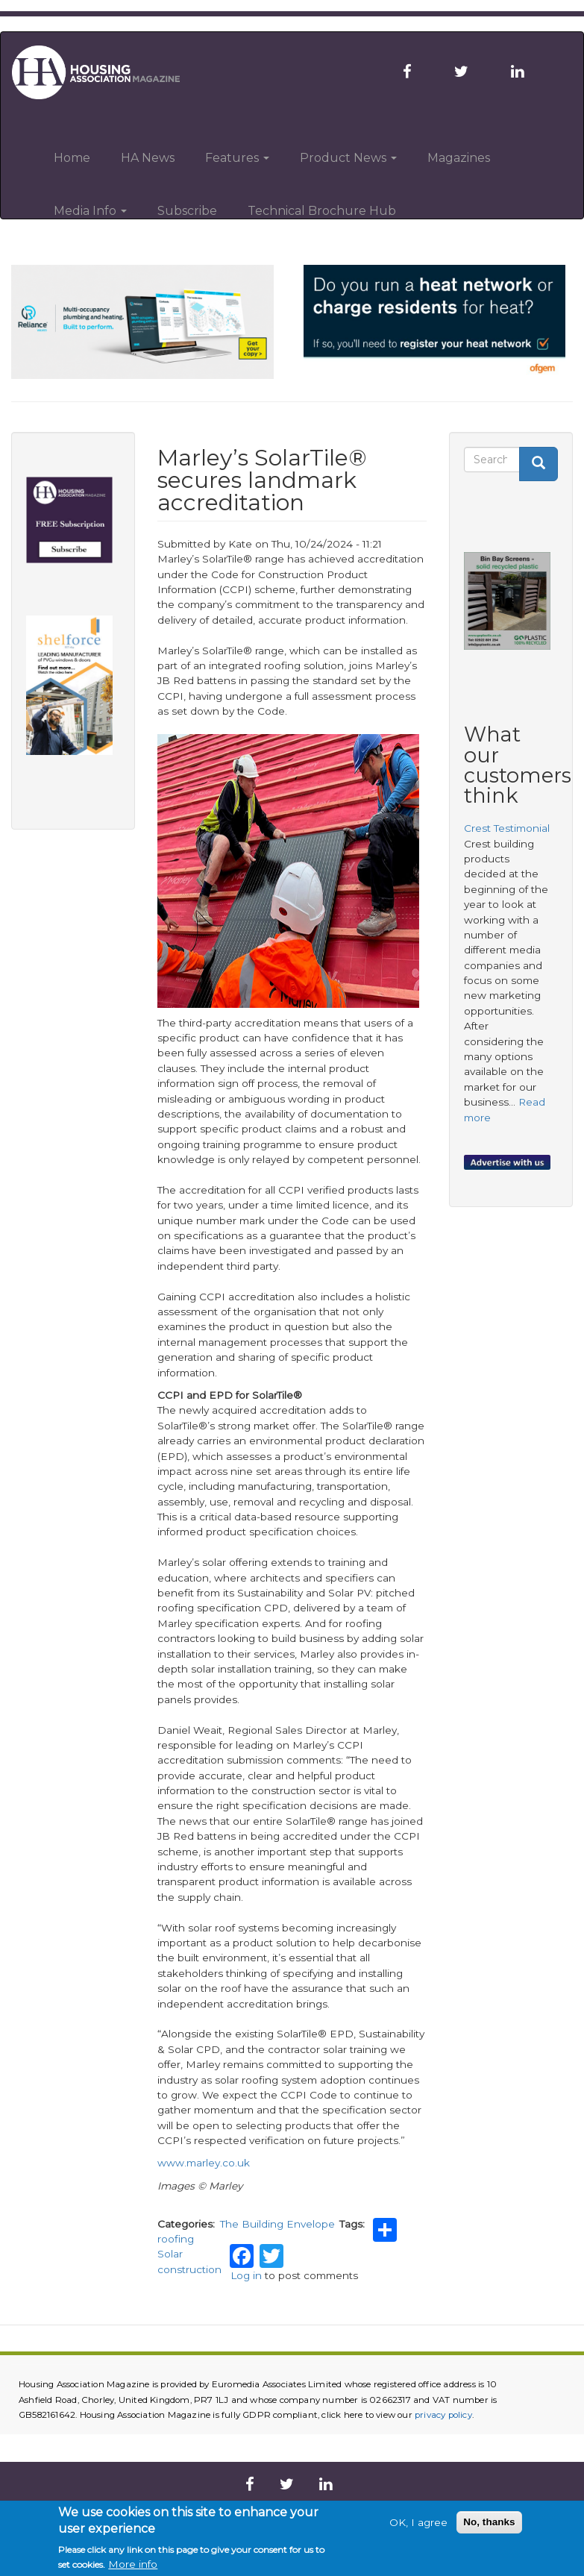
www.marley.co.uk (203, 2163)
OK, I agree (418, 2522)
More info (132, 2564)
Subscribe (187, 211)
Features (237, 158)
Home (72, 158)
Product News (348, 158)
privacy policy (443, 2415)
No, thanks (489, 2522)
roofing (175, 2239)
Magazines (458, 158)
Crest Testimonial (507, 828)
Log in (246, 2275)
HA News (148, 158)
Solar (170, 2254)
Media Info (90, 211)
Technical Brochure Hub (322, 211)
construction (189, 2269)
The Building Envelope (277, 2224)
